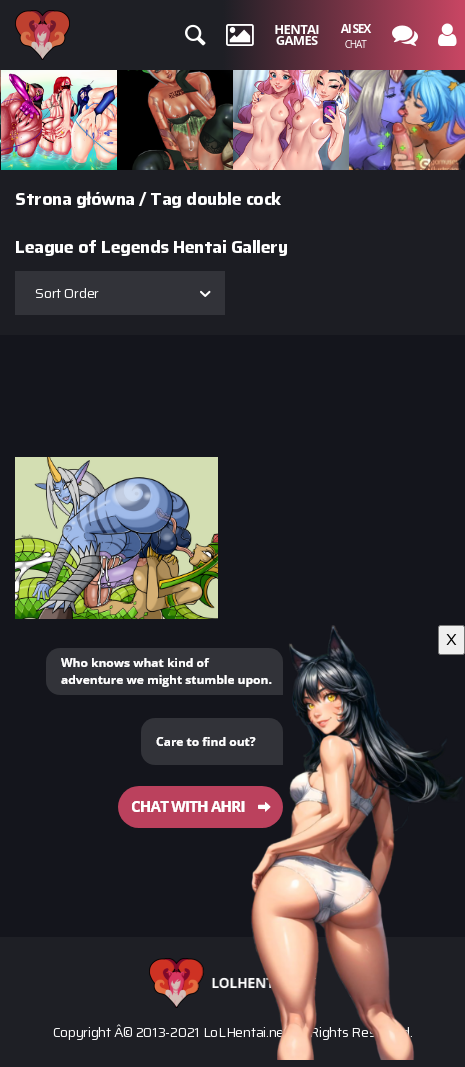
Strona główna (75, 199)
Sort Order (67, 293)
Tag (166, 199)
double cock (233, 199)
